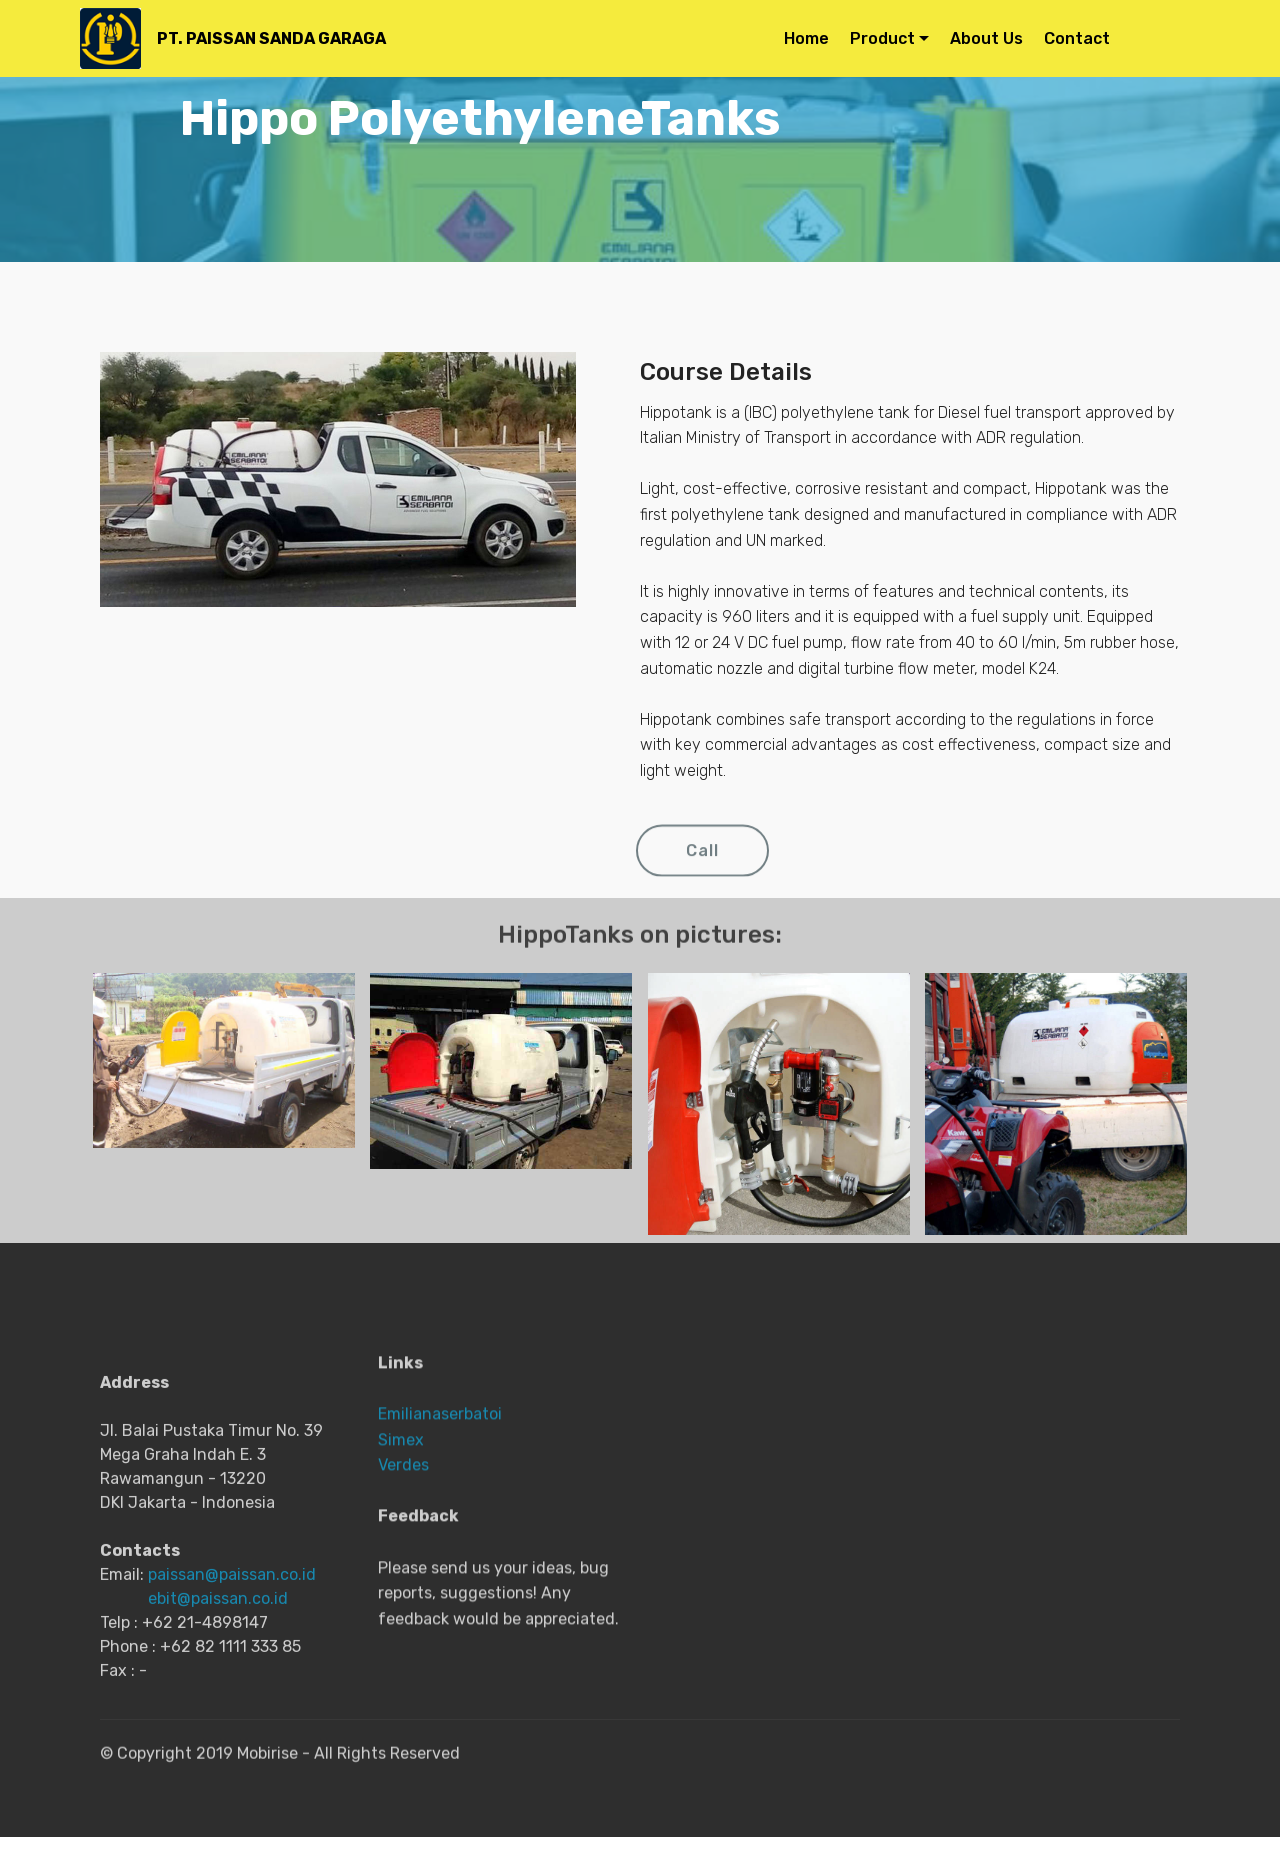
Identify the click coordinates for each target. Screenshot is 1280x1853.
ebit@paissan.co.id (218, 1698)
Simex (401, 1529)
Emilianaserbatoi (440, 1503)
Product (882, 38)
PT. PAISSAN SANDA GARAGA (270, 38)
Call (702, 866)
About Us (986, 38)
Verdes (403, 1554)
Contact (1117, 38)
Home (806, 38)
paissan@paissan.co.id (232, 1674)
